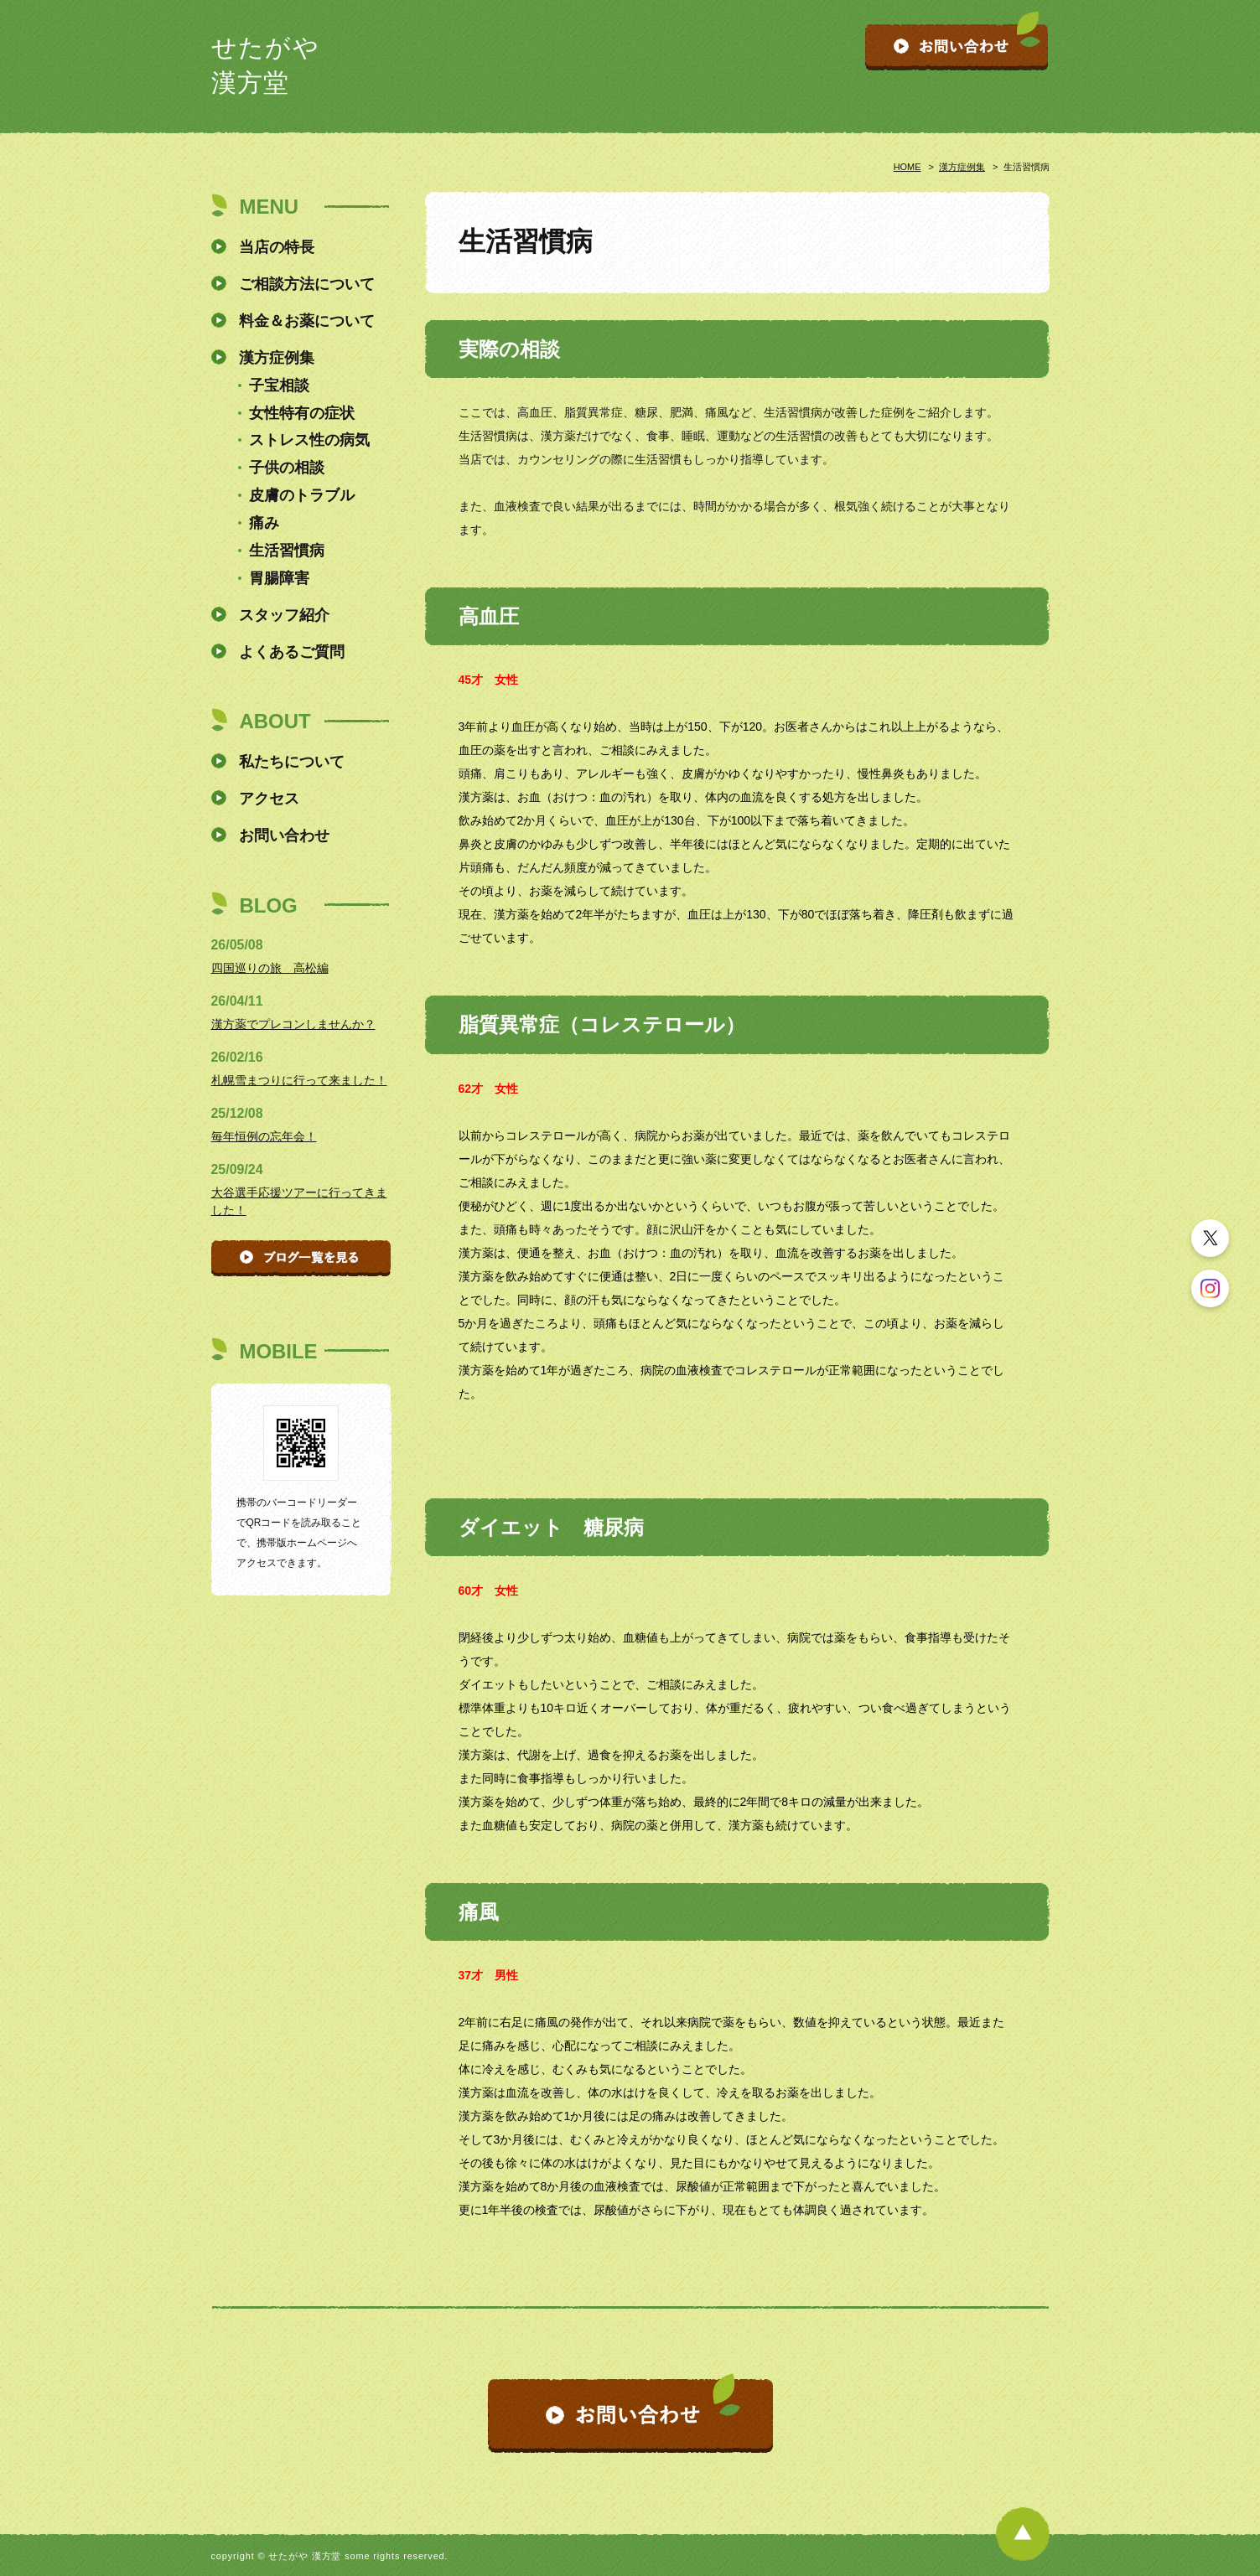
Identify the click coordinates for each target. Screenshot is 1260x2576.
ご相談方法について (307, 284)
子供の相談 (286, 467)
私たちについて (292, 761)
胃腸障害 (279, 578)
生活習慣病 (286, 550)
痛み (264, 523)
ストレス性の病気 (309, 440)
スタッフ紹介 (284, 615)
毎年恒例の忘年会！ (264, 1136)
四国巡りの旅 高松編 (270, 968)
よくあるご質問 (292, 652)
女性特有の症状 (302, 413)
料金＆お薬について (307, 321)
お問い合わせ (284, 835)
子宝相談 (279, 385)
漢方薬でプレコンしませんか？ (293, 1024)
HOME (907, 167)
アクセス (269, 798)
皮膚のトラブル (302, 495)
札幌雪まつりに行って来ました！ (299, 1080)
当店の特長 (276, 247)
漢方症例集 (962, 167)
